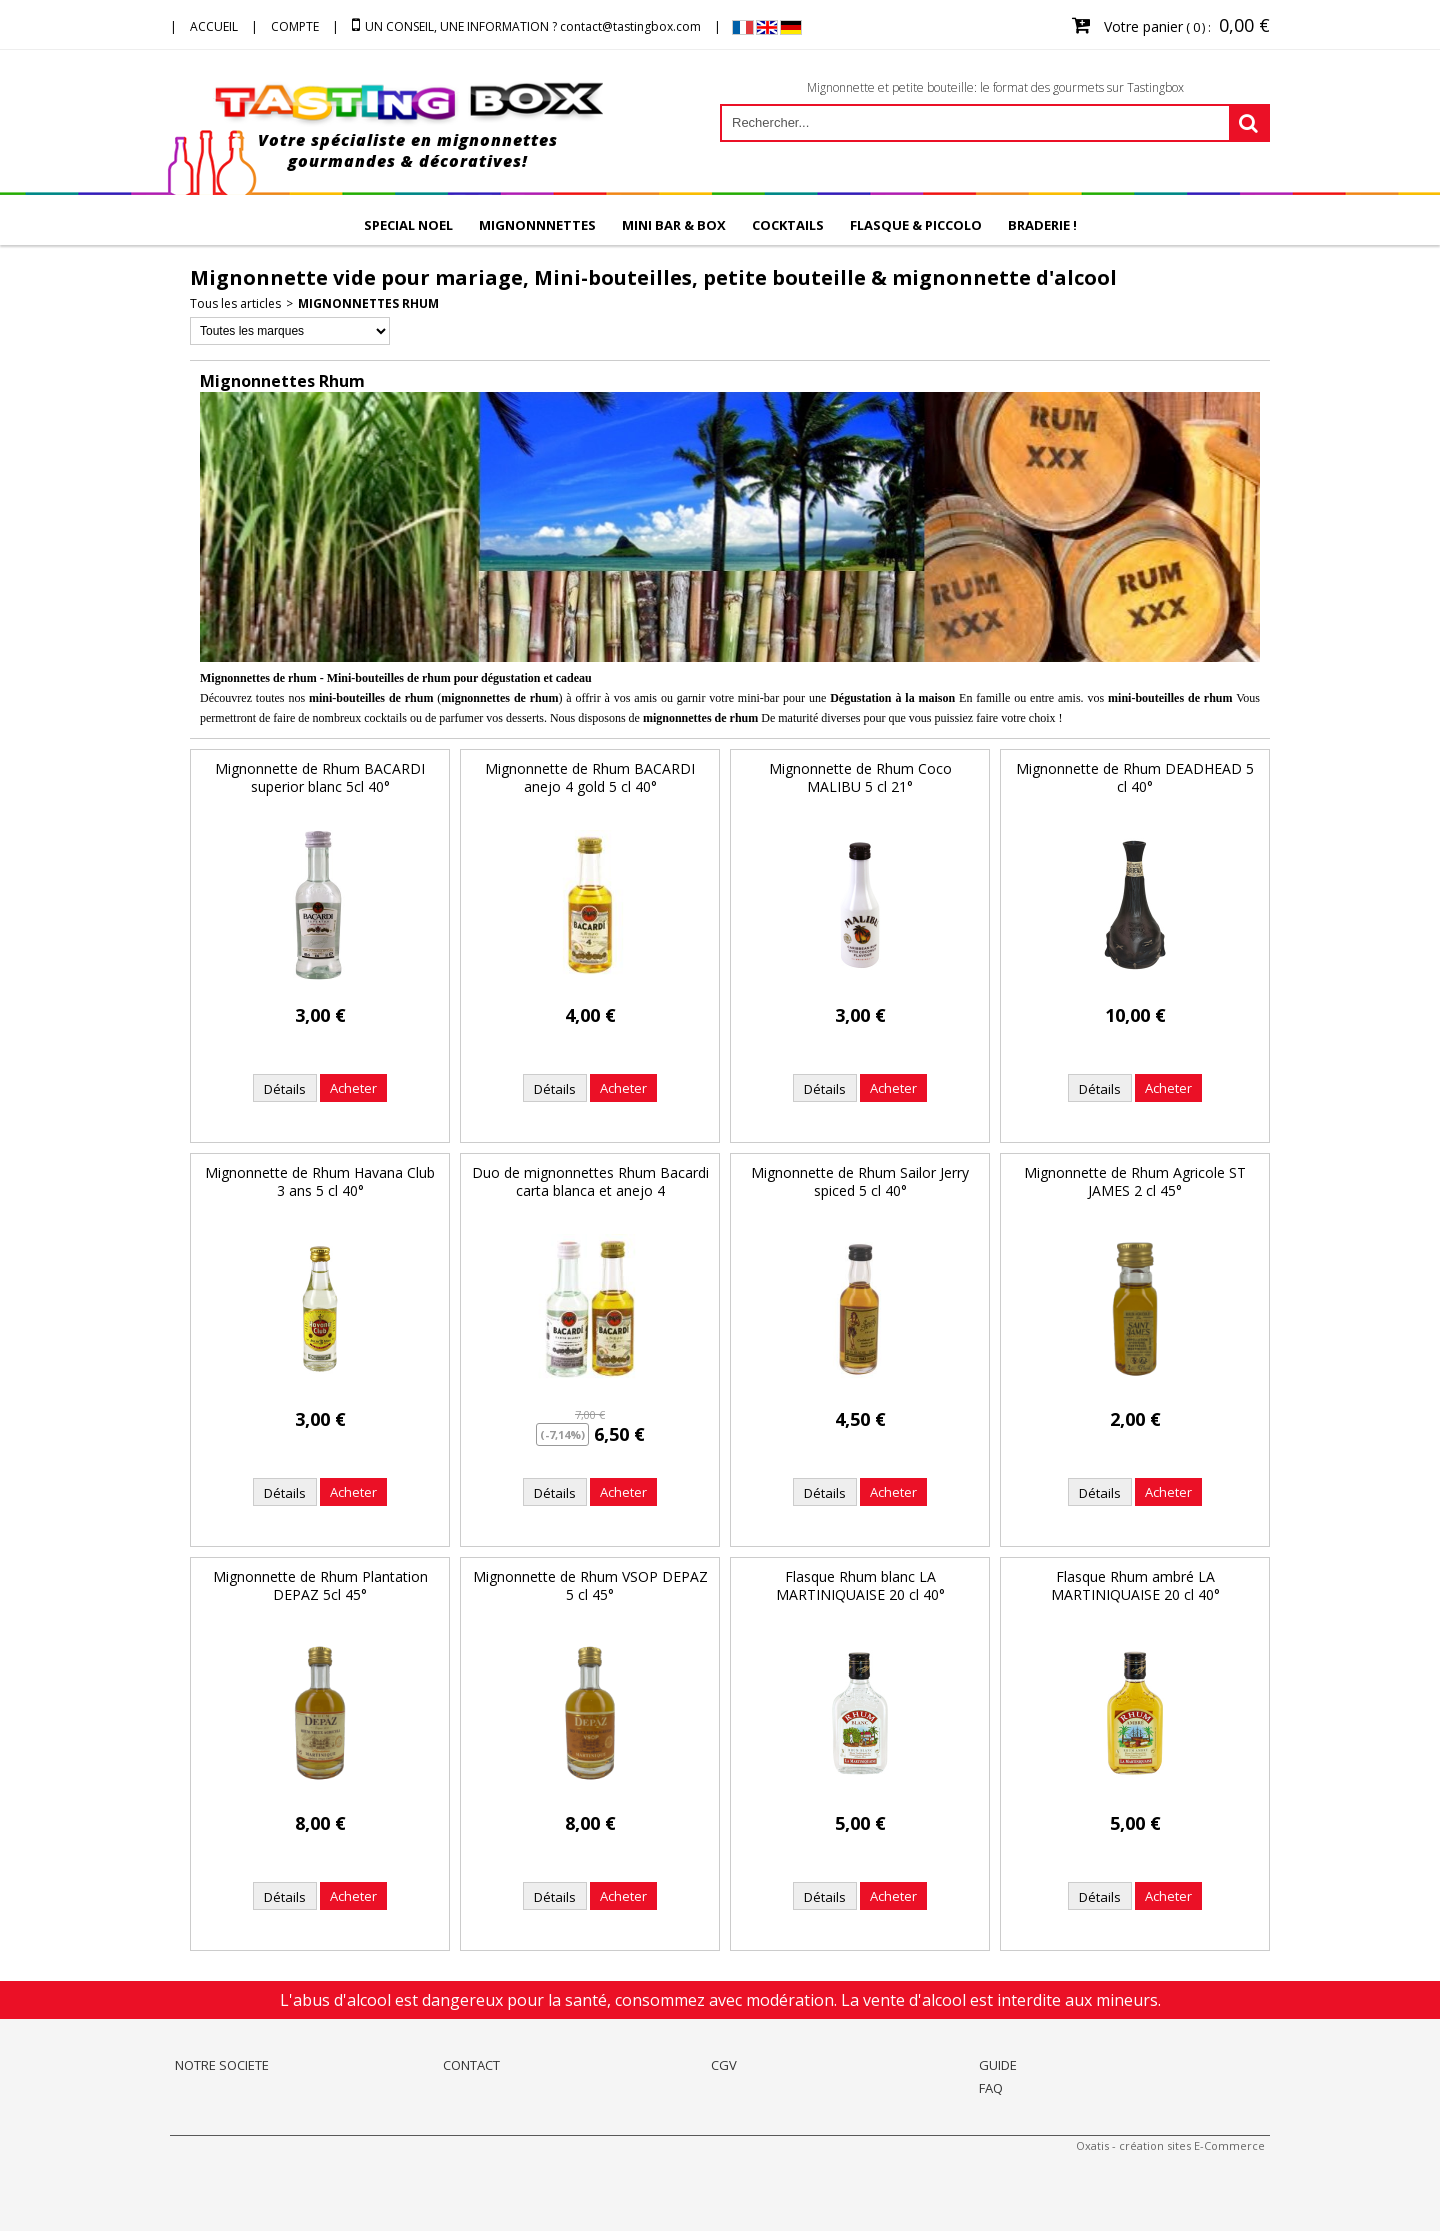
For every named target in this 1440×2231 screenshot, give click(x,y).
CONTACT (471, 2065)
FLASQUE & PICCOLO (916, 225)
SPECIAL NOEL (408, 225)
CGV (724, 2065)
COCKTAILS (788, 225)
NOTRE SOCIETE (222, 2065)
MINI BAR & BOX (674, 225)
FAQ (991, 2088)
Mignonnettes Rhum (368, 303)
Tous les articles (235, 303)
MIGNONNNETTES (537, 225)
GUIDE (998, 2065)
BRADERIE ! (1042, 225)
